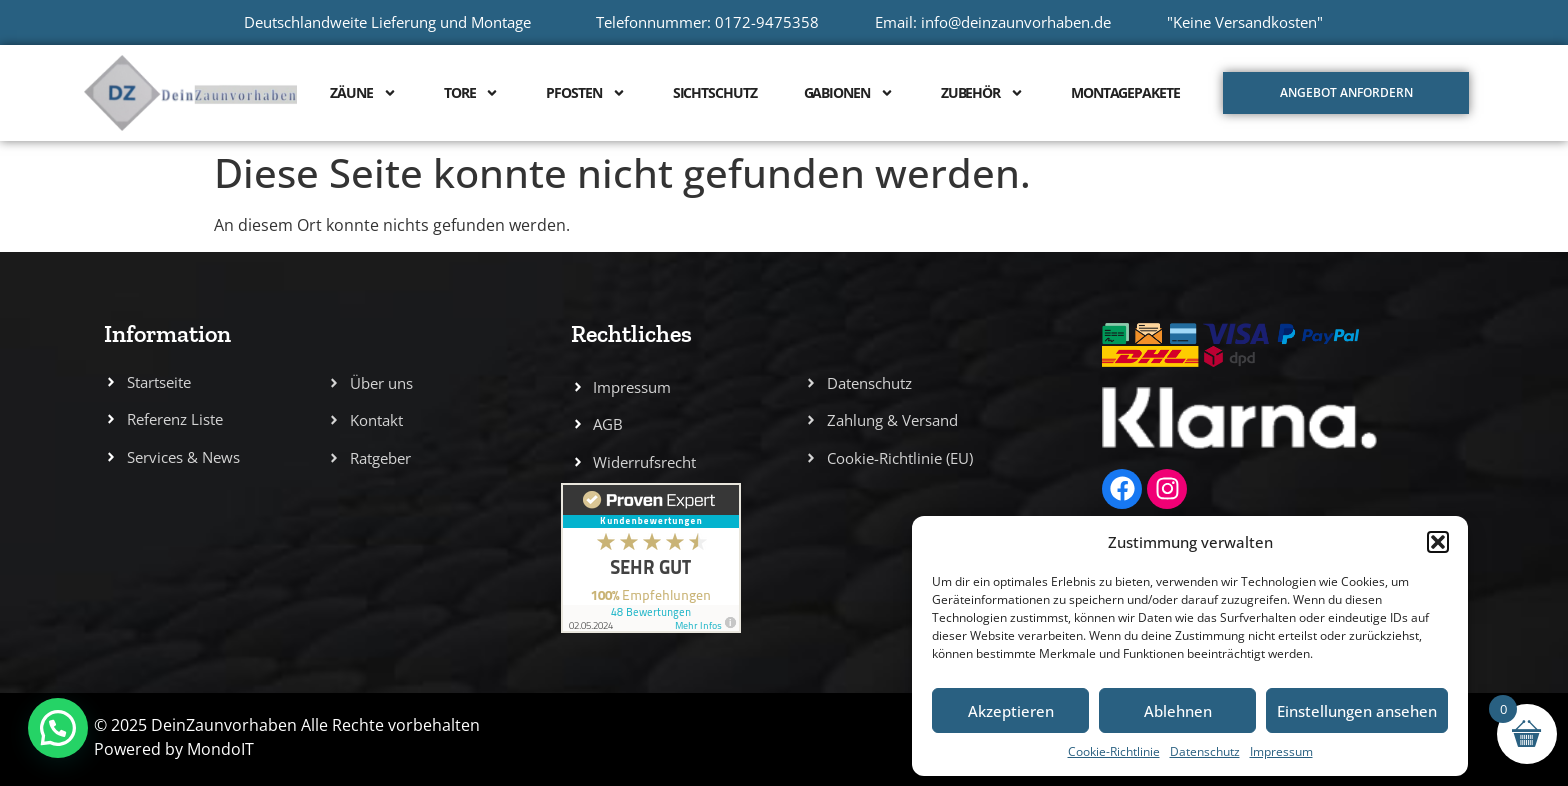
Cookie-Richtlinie (1114, 751)
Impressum (1281, 751)
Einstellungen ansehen (1357, 711)
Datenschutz (1205, 751)
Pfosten (585, 93)
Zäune (363, 93)
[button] (1438, 542)
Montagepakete (1125, 92)
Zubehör (982, 93)
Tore (472, 93)
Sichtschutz (715, 92)
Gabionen (849, 93)
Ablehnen (1178, 711)
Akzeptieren (1011, 711)
